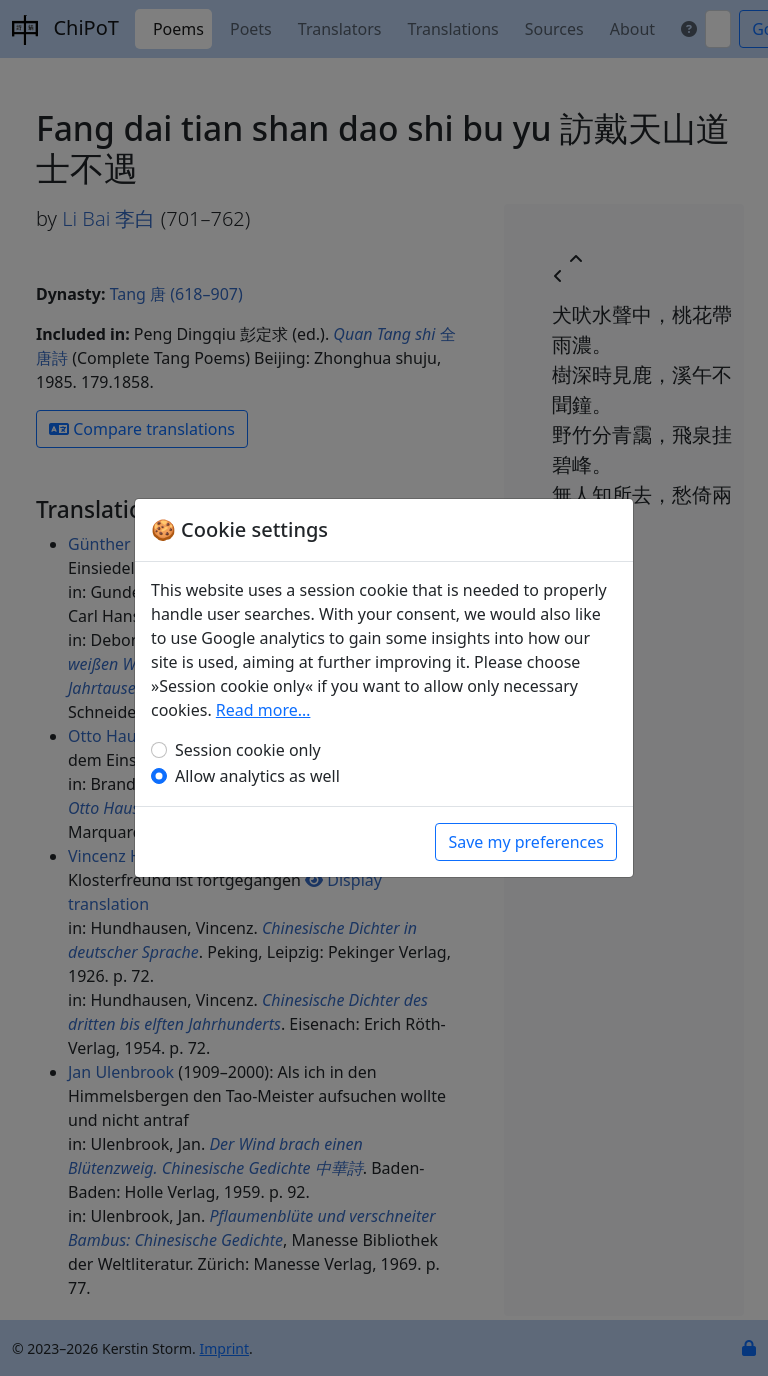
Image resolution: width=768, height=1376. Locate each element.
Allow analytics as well (257, 776)
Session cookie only (248, 750)
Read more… (263, 710)
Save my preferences (526, 842)
